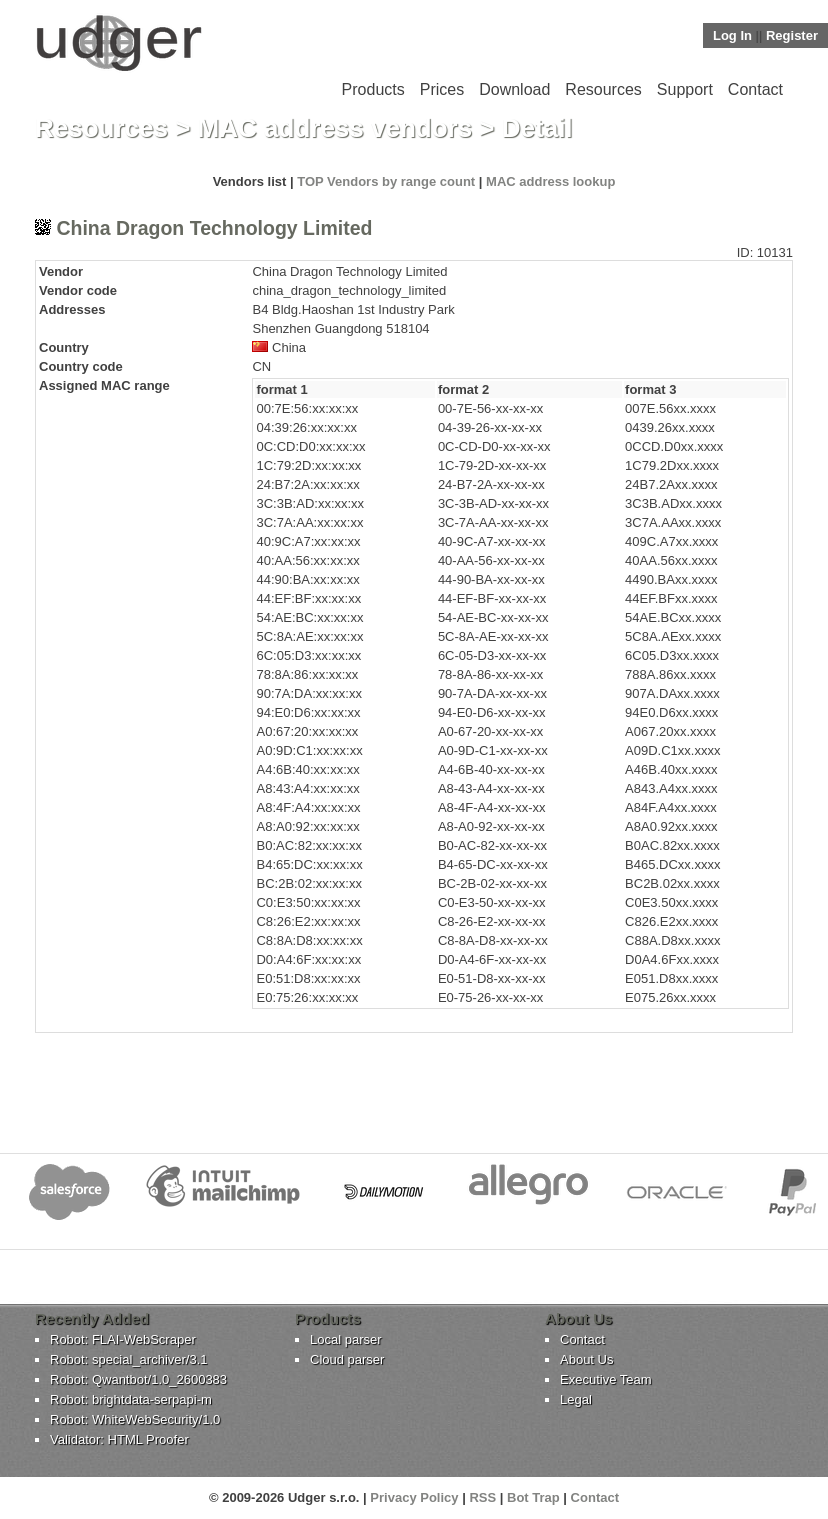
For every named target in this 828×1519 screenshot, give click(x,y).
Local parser (346, 1339)
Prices (442, 89)
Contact (755, 89)
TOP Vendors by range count (386, 181)
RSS (482, 1497)
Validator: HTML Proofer (119, 1439)
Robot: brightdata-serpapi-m (131, 1399)
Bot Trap (533, 1497)
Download (514, 89)
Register (792, 35)
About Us (586, 1359)
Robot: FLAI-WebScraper (123, 1339)
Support (685, 89)
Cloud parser (347, 1359)
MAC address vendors (335, 128)
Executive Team (606, 1379)
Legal (576, 1399)
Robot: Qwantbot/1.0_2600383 (138, 1379)
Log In (732, 35)
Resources (603, 89)
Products (373, 89)
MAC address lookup (550, 181)
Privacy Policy (414, 1497)
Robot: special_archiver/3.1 (129, 1359)
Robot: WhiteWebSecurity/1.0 (135, 1419)
